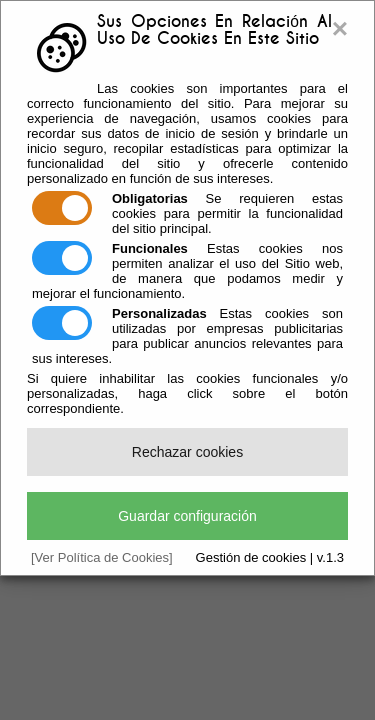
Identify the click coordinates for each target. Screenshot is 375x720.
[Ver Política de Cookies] (102, 557)
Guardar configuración (187, 516)
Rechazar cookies (187, 452)
